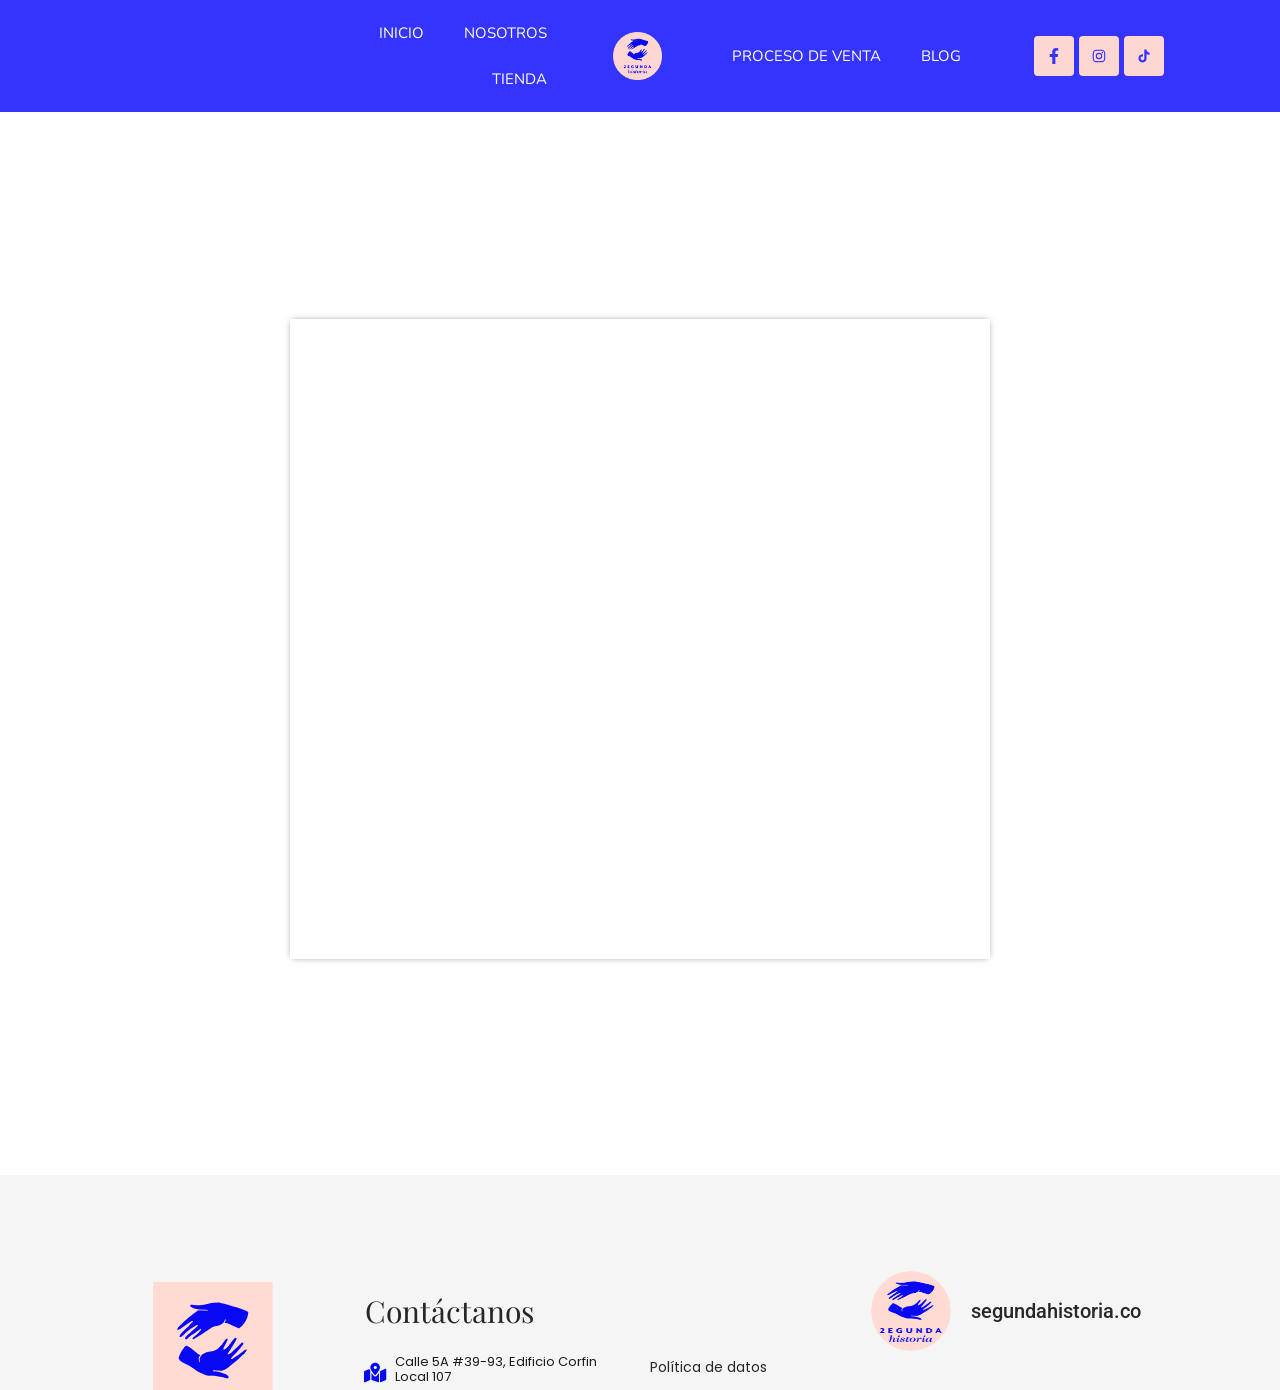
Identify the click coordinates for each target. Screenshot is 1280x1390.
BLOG (941, 56)
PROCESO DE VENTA (806, 56)
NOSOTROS (505, 33)
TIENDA (519, 79)
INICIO (401, 33)
